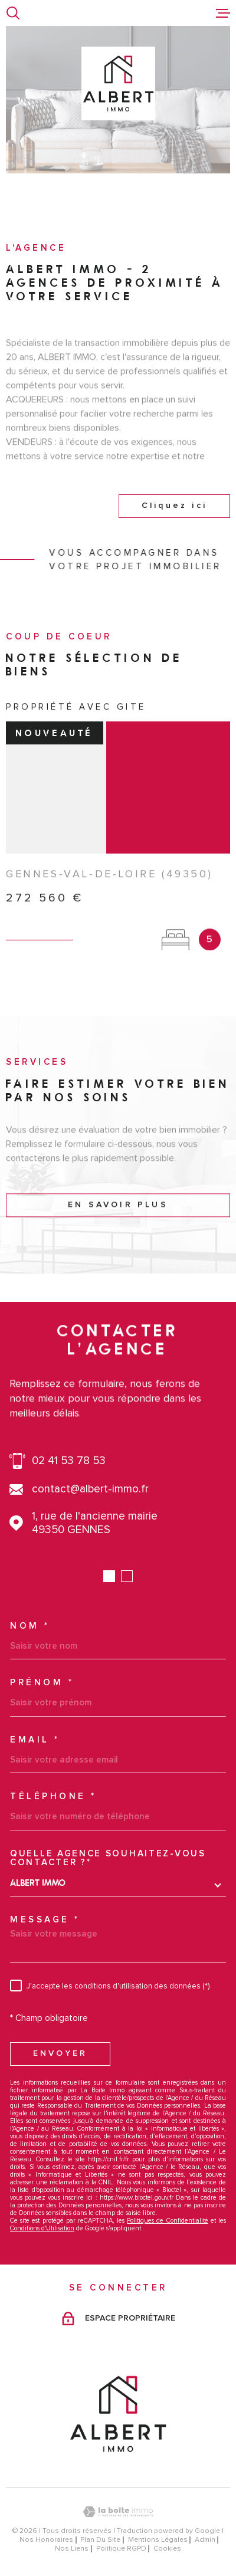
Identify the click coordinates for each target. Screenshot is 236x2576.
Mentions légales (158, 2539)
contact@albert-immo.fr (90, 1489)
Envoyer (60, 2053)
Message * (45, 1919)
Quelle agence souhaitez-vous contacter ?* (108, 1858)
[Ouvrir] (13, 13)
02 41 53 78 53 (69, 1461)
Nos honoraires (46, 2539)
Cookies (167, 2548)
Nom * (30, 1626)
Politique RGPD (121, 2548)
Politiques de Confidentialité (167, 2220)
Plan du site (100, 2539)
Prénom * (42, 1682)
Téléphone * (53, 1796)
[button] (109, 1576)
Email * (35, 1739)
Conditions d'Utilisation (42, 2228)
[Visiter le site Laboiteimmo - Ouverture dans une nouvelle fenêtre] (118, 2512)
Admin (205, 2539)
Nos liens (71, 2548)
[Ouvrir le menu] (223, 13)
